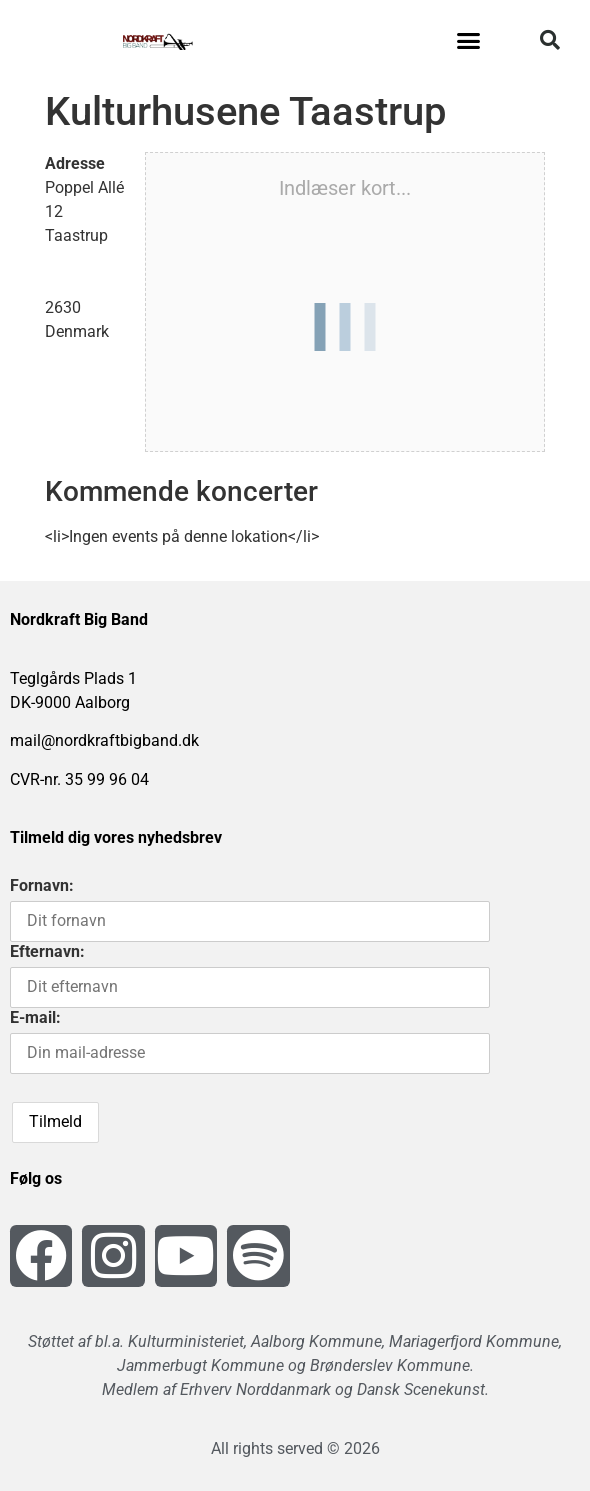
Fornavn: (42, 885)
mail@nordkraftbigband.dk (104, 740)
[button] (469, 40)
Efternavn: (47, 951)
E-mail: (35, 1017)
